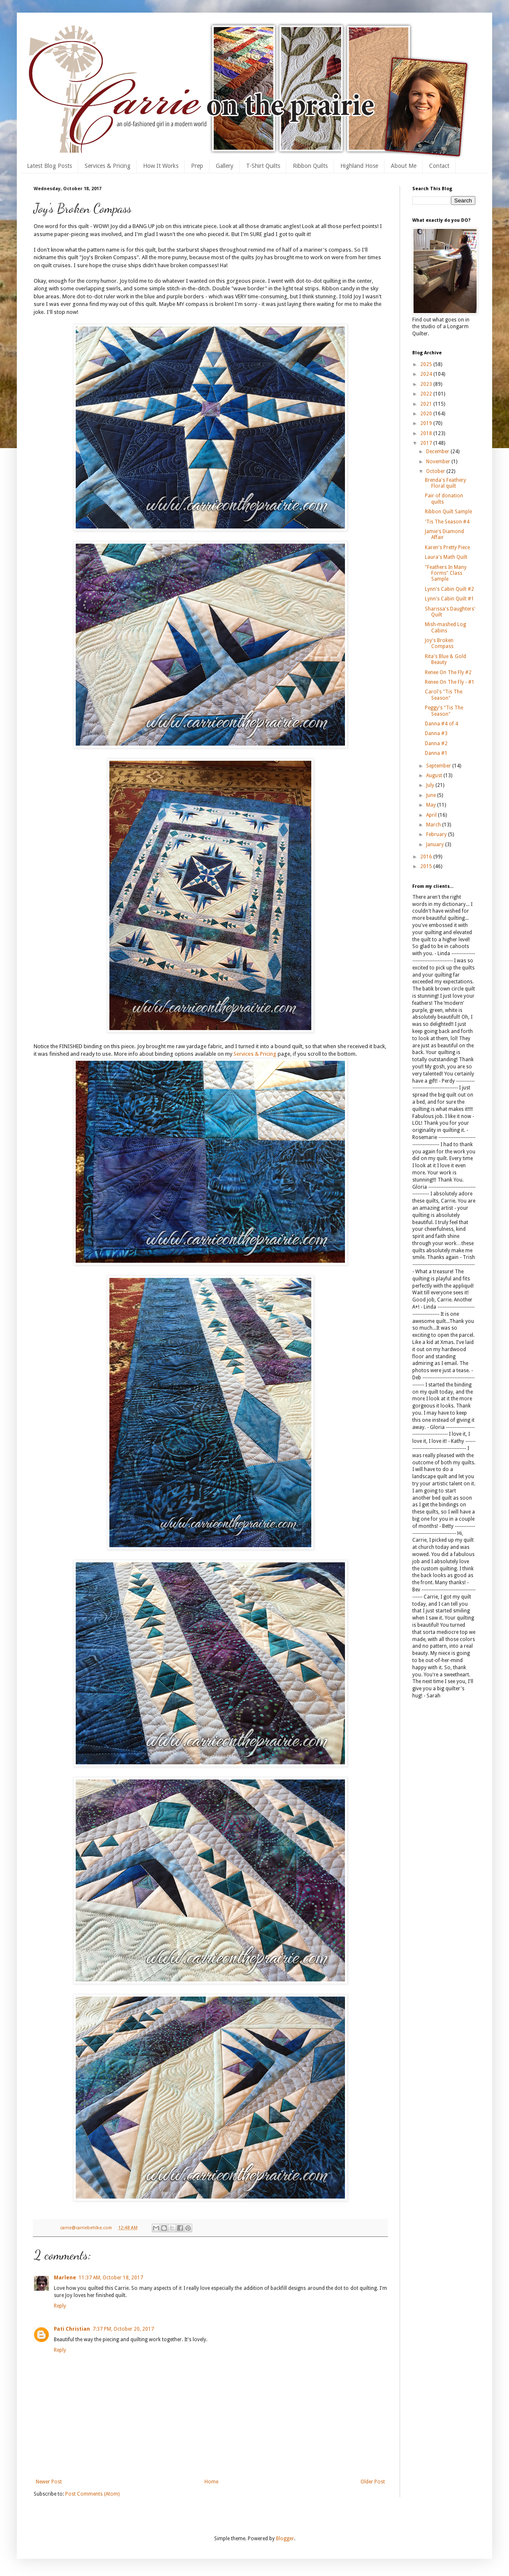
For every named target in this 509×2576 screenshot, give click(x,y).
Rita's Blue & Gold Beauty (445, 659)
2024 (426, 374)
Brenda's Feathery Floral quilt (445, 483)
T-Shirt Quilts (263, 165)
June (431, 795)
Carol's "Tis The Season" (443, 695)
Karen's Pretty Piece (447, 547)
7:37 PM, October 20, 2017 (123, 2329)
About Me (403, 165)
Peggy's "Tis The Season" (444, 711)
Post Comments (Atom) (92, 2494)
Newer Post (49, 2482)
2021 (426, 404)
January (435, 844)
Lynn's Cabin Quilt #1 (449, 599)
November (438, 462)
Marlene (65, 2278)
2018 (426, 433)
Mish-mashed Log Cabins (445, 627)
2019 (426, 423)
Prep (197, 165)
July (430, 785)
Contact (439, 165)
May (431, 805)
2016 (426, 857)
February (437, 834)
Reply (60, 2306)
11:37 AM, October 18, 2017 (111, 2278)
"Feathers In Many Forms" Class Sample (446, 573)
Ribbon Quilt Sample (448, 512)
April (432, 815)
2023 (426, 384)
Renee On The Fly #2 (448, 672)
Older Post (373, 2482)
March (434, 825)
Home (211, 2482)
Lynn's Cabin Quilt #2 (449, 589)
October (436, 471)
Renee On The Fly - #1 (450, 682)
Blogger (285, 2538)
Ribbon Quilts (310, 165)
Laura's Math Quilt (446, 557)
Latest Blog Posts (49, 165)
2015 (426, 866)
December (438, 451)
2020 (426, 414)
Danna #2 (436, 743)
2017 (426, 443)
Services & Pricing (107, 165)
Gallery (224, 165)
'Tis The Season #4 (447, 522)
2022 (426, 394)
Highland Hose (359, 165)
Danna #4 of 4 (441, 724)
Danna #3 (436, 733)
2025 (426, 364)
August (434, 775)
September (439, 766)
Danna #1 (436, 753)
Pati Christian (72, 2329)
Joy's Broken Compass (439, 643)
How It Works (160, 165)
